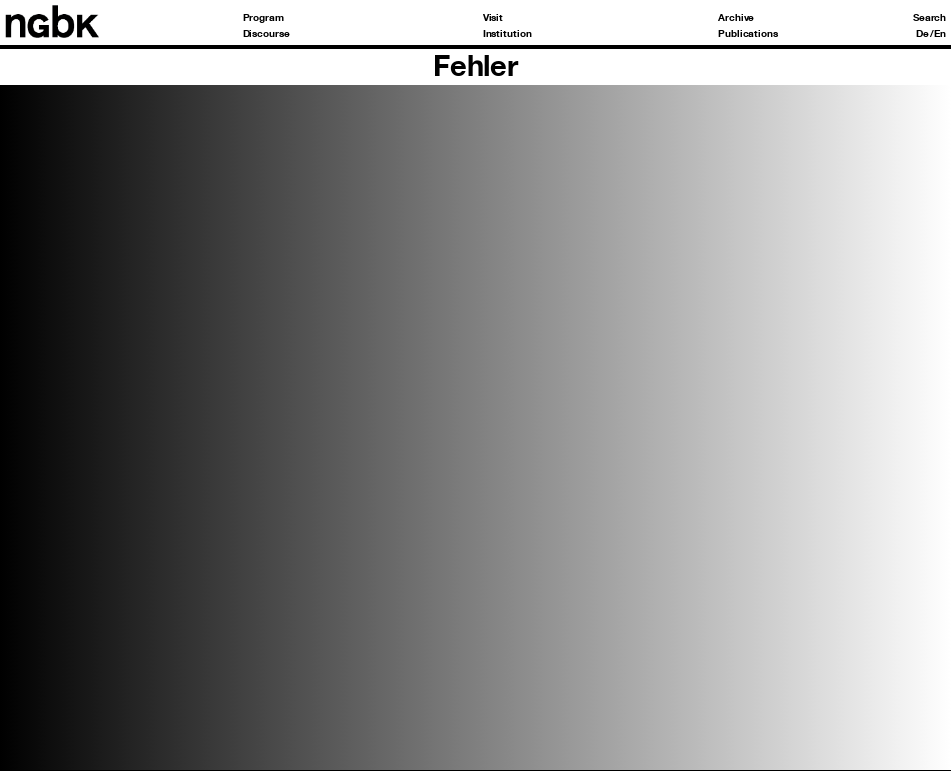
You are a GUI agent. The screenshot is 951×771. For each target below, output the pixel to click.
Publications (748, 34)
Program (263, 18)
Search (929, 18)
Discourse (266, 34)
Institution (507, 34)
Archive (736, 18)
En (940, 34)
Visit (493, 18)
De (922, 34)
